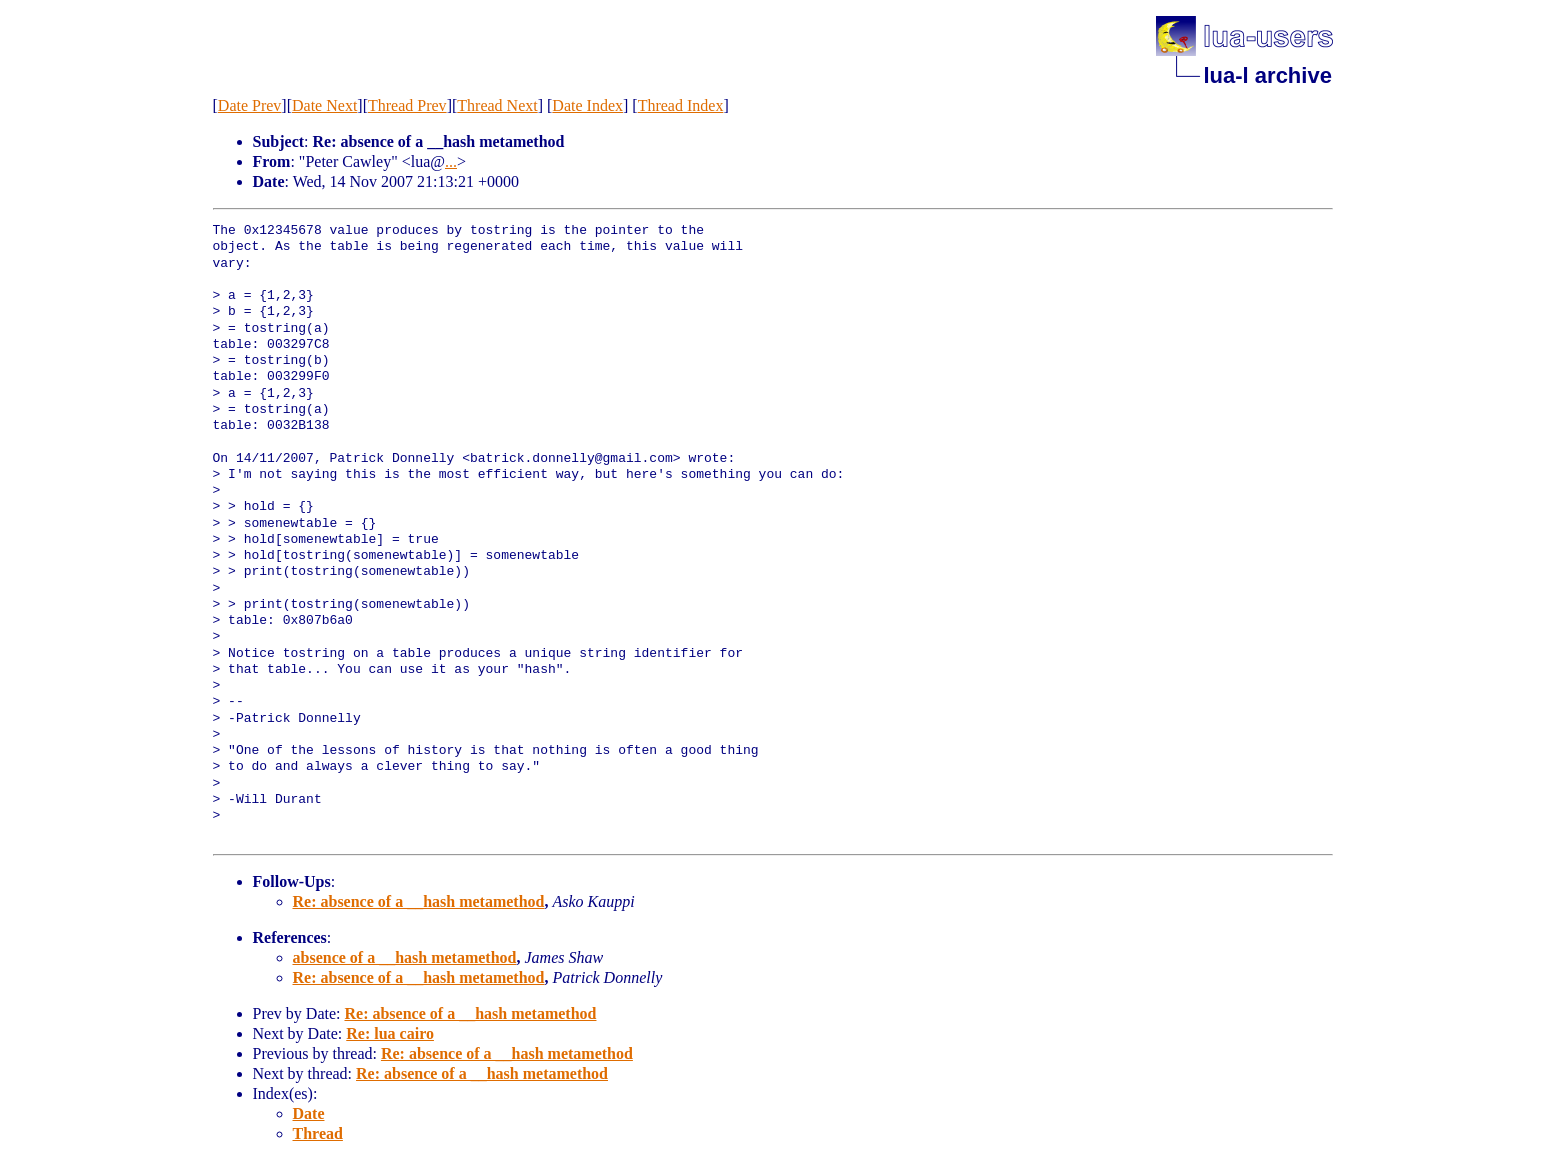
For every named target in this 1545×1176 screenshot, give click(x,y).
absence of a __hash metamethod (405, 957)
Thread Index (681, 105)
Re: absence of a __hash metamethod (419, 901)
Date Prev (250, 105)
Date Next (324, 105)
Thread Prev (407, 105)
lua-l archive (1268, 75)
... (451, 161)
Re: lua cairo (390, 1033)
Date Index (587, 105)
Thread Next (497, 105)
